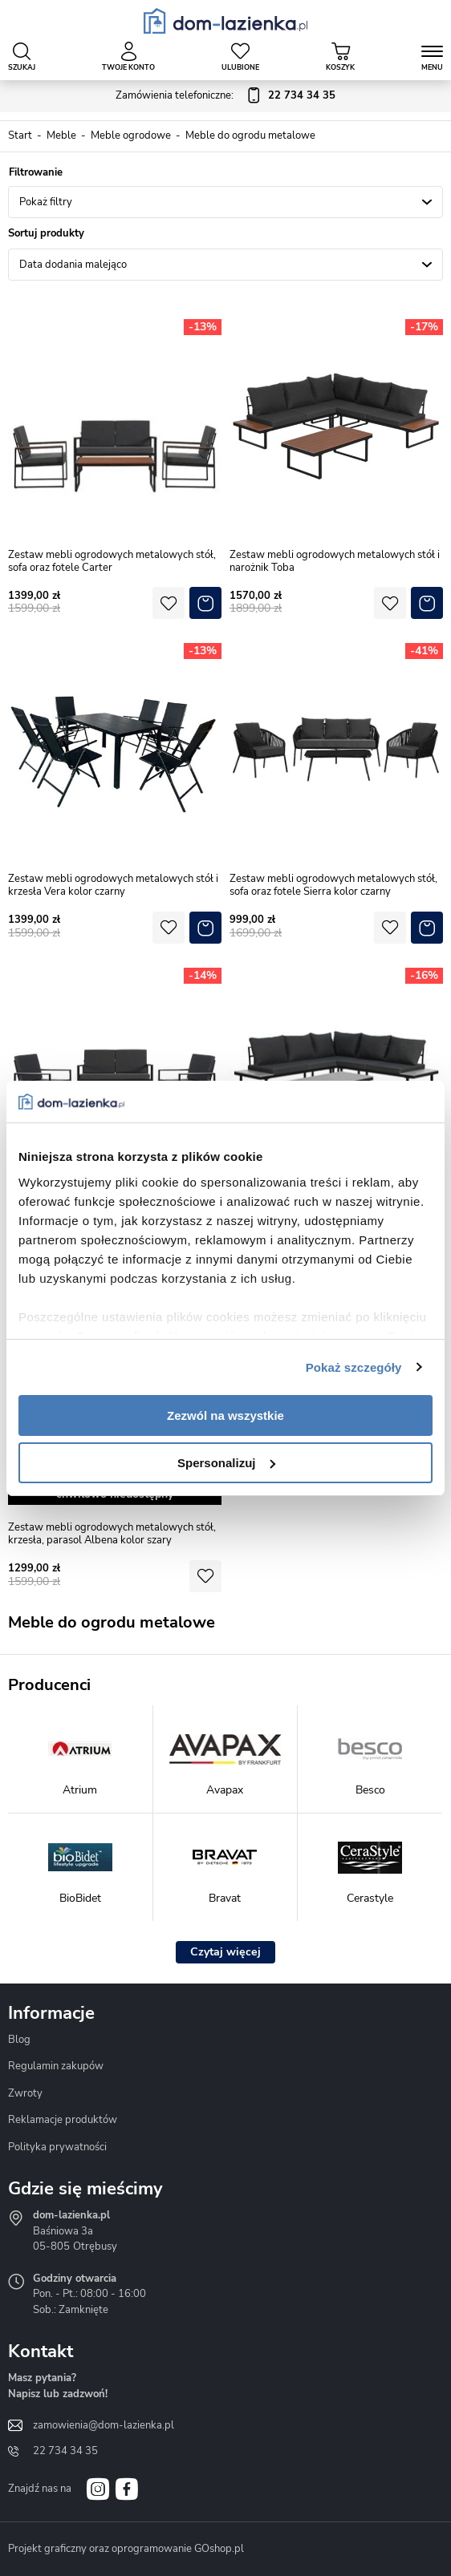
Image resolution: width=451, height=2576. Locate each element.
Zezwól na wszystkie (225, 1415)
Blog (19, 2039)
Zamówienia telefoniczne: (225, 96)
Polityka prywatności (57, 2147)
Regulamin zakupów (56, 2066)
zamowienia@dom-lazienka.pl (103, 2425)
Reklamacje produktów (62, 2120)
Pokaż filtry (45, 202)
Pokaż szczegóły (354, 1367)
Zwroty (25, 2093)
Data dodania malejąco (73, 264)
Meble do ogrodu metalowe (250, 135)
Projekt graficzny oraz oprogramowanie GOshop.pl (126, 2549)
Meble (61, 135)
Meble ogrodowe (131, 135)
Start (20, 135)
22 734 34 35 (65, 2451)
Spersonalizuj (226, 1463)
